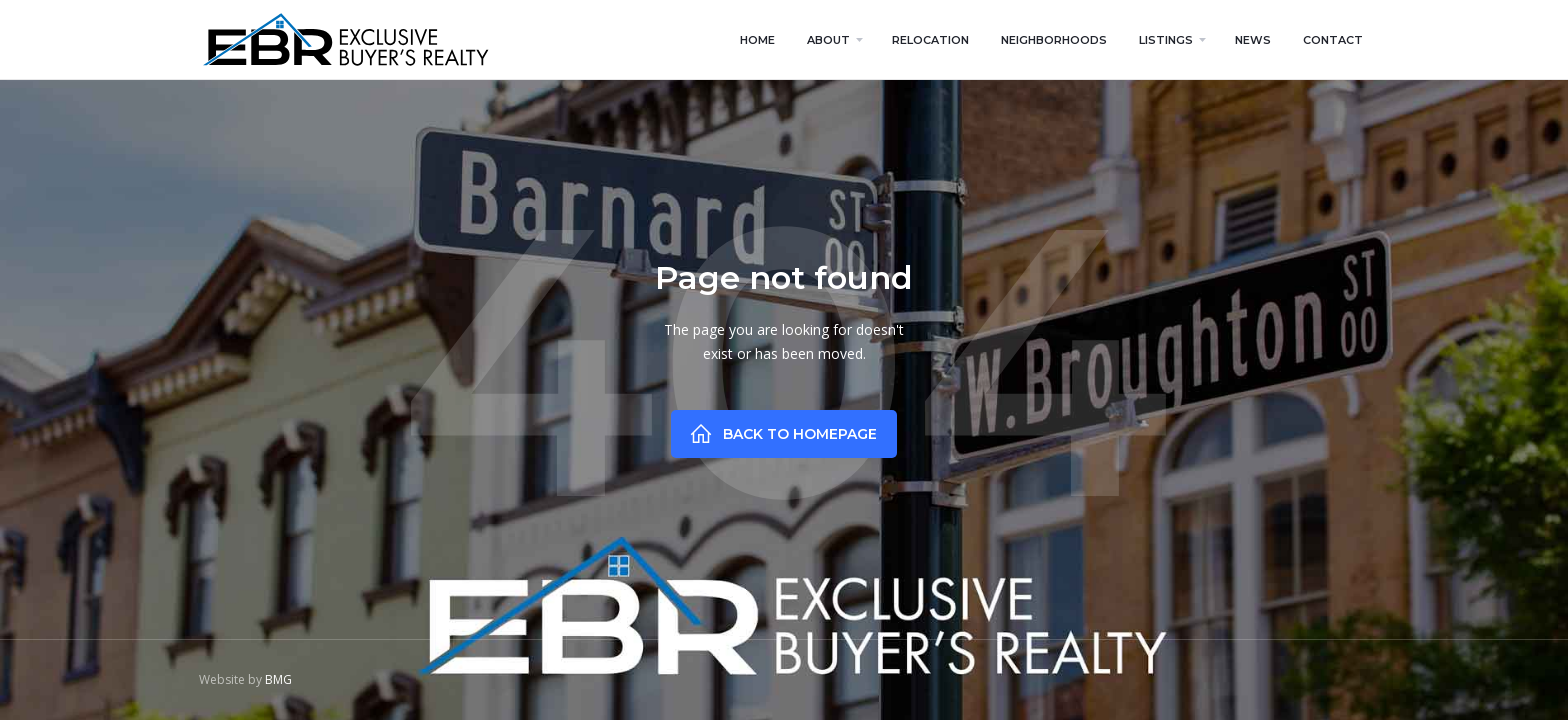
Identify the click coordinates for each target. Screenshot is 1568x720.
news (1253, 40)
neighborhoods (1054, 40)
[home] (345, 39)
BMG (278, 679)
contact (1333, 40)
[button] (833, 40)
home (757, 40)
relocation (930, 40)
